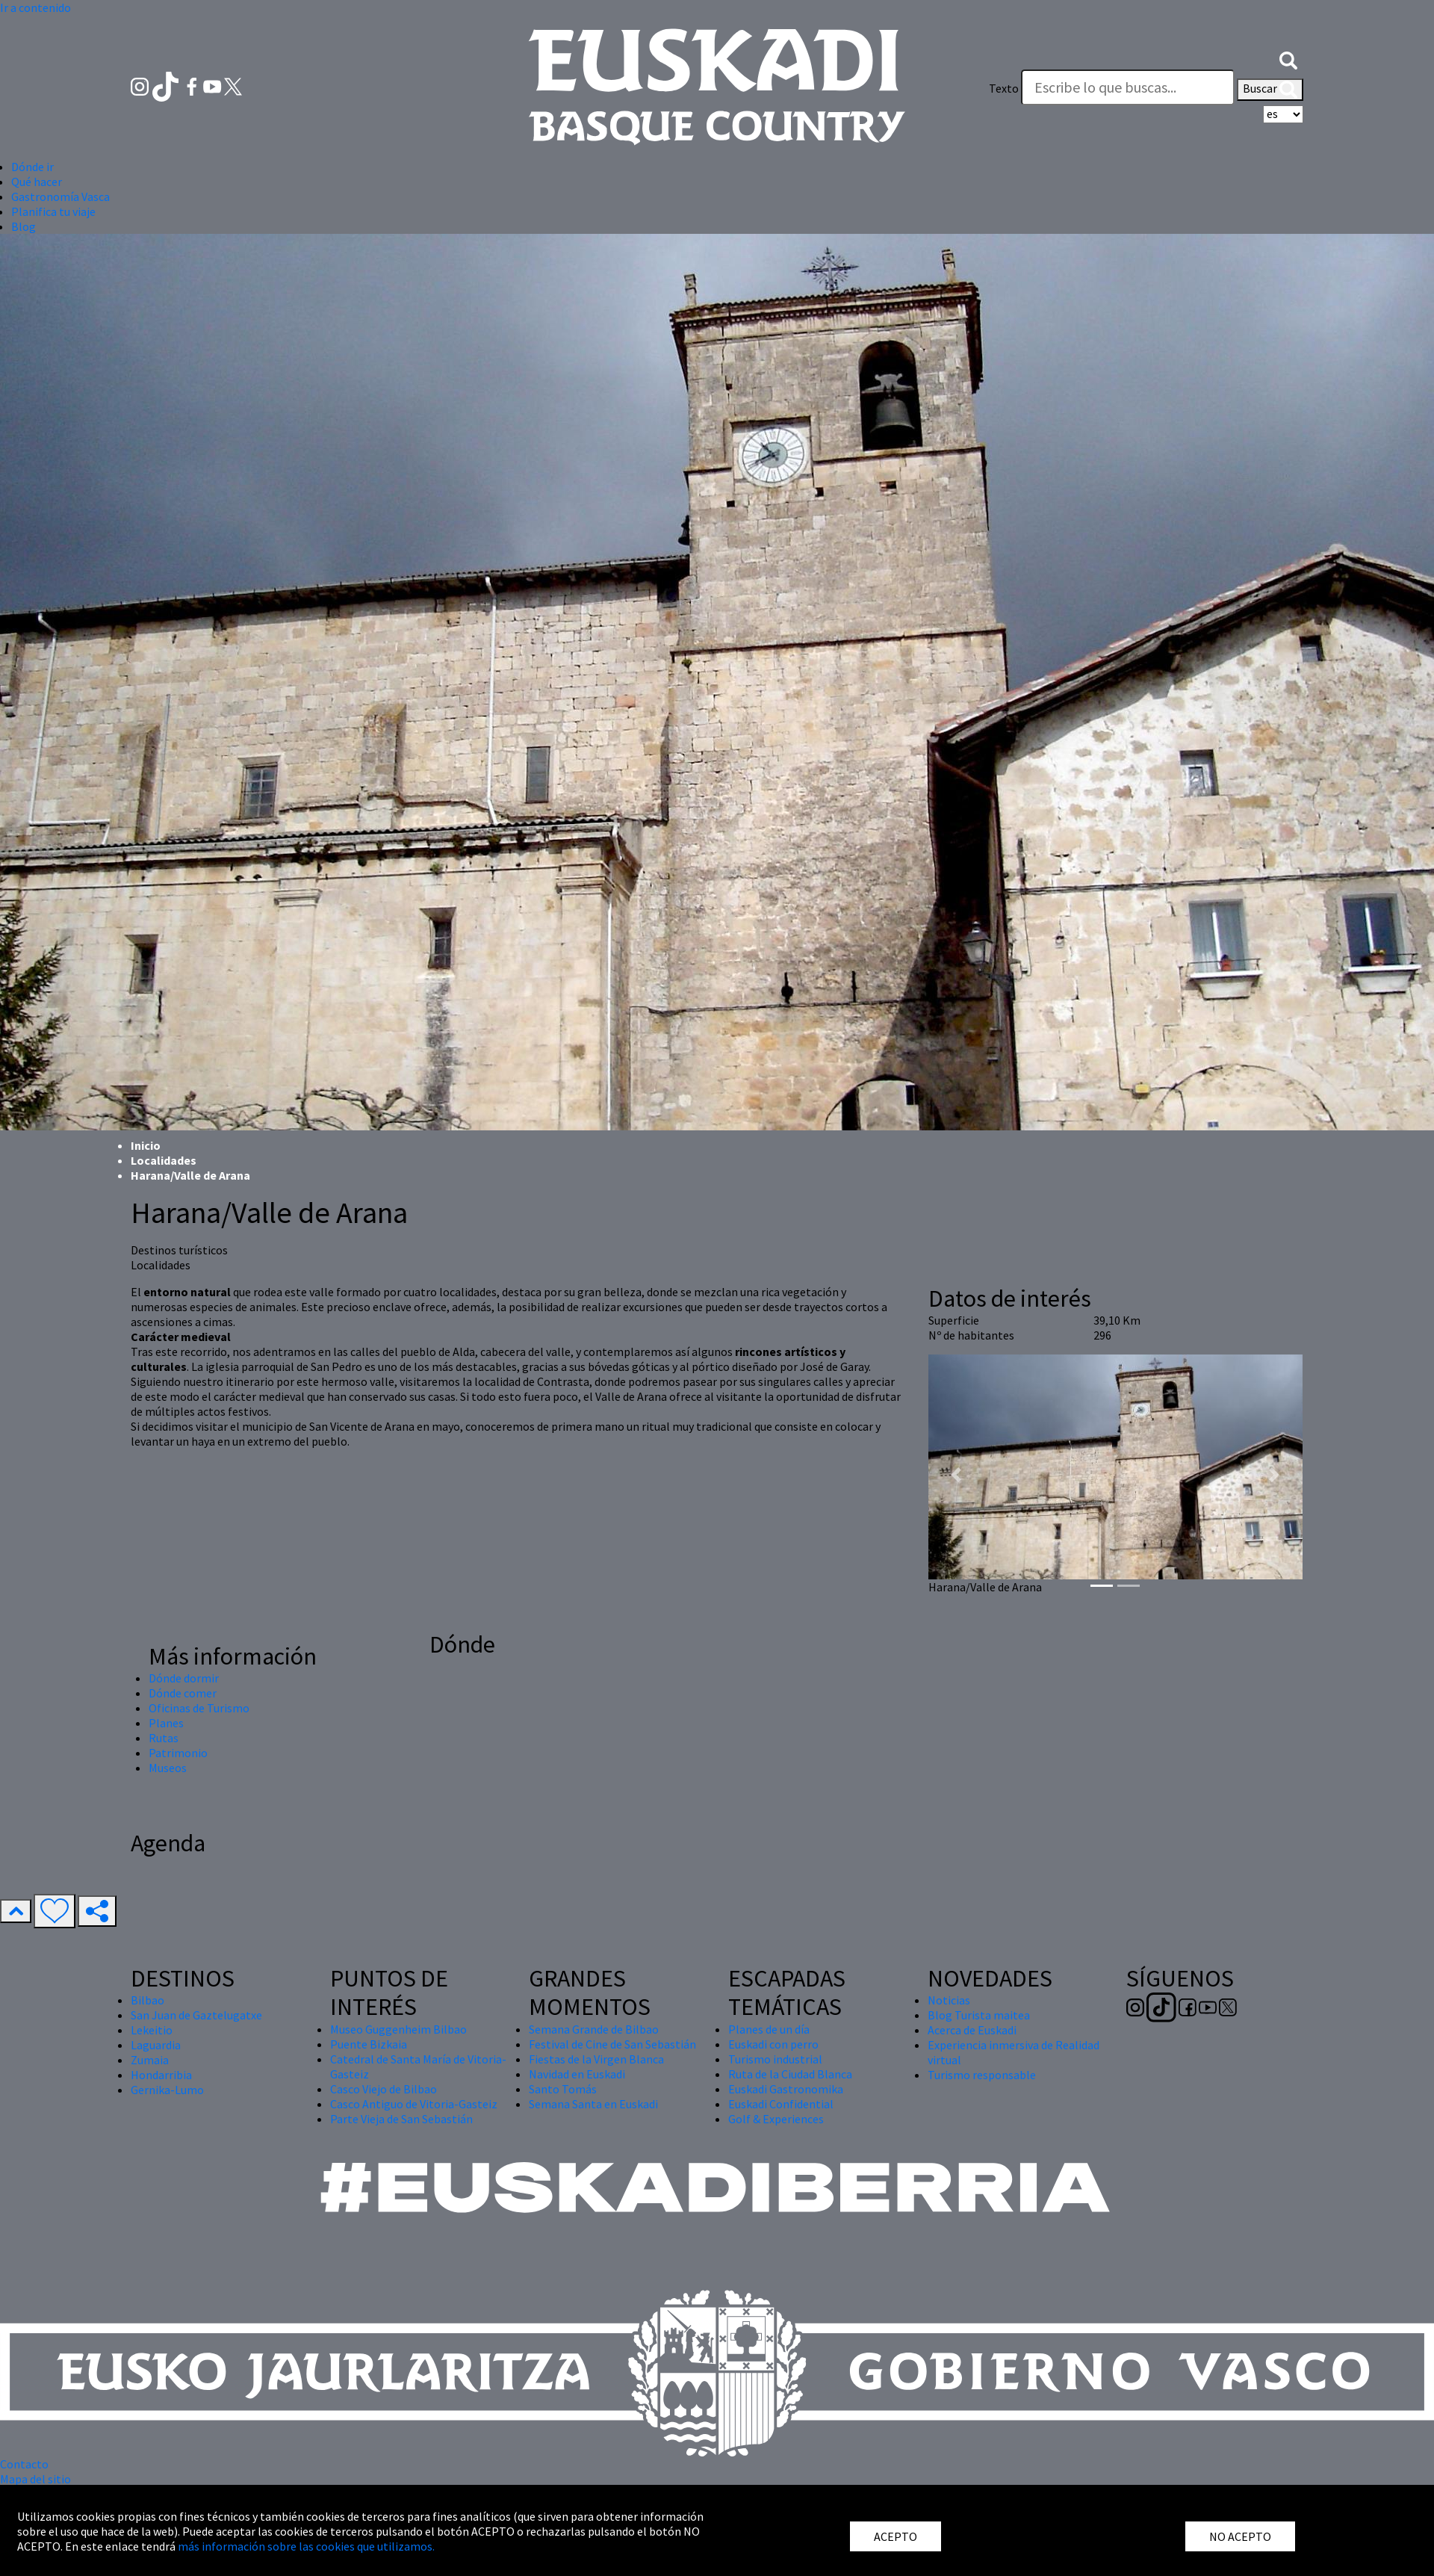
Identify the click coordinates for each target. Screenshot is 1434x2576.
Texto (1004, 88)
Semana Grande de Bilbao (594, 2029)
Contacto (24, 2463)
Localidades (163, 1160)
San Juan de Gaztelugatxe (196, 2014)
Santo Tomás (563, 2088)
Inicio (146, 1145)
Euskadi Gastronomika (785, 2088)
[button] (1288, 58)
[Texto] (1128, 87)
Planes (166, 1722)
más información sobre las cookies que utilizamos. (306, 2546)
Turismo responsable (982, 2074)
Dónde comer (183, 1692)
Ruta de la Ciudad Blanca (790, 2073)
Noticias (949, 2000)
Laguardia (156, 2044)
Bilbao (147, 2000)
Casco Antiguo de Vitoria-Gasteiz (413, 2103)
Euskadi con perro (773, 2044)
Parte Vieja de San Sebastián (401, 2118)
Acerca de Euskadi (972, 2029)
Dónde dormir (184, 1678)
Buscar (1270, 90)
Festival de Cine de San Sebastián (612, 2044)
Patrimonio (178, 1752)
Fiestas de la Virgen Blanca (596, 2059)
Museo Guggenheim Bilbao (398, 2029)
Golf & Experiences (776, 2118)
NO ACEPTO (1240, 2536)
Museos (168, 1767)
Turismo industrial (775, 2059)
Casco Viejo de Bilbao (383, 2088)
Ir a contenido (35, 7)
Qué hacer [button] (36, 181)
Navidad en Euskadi (577, 2073)
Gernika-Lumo (167, 2089)
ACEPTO (895, 2536)
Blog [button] (23, 226)
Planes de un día (769, 2029)
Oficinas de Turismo (199, 1707)
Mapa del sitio (35, 2478)
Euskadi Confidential (781, 2103)
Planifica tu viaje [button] (53, 211)
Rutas (164, 1737)
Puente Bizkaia (368, 2044)
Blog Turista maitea (979, 2014)
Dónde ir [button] (32, 166)
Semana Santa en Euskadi (593, 2103)
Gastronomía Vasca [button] (60, 196)
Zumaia (150, 2059)
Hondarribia (161, 2074)
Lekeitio (152, 2029)
